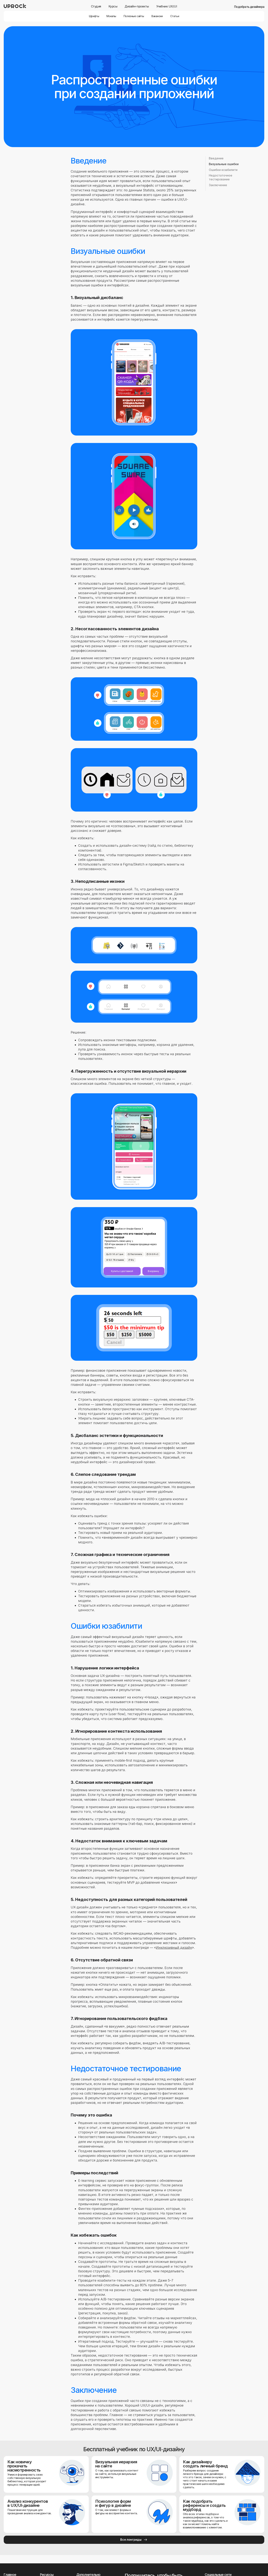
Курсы (113, 6)
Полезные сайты (134, 16)
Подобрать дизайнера (249, 7)
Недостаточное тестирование (220, 177)
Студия (96, 6)
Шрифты (94, 16)
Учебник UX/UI (166, 6)
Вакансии (157, 16)
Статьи (174, 16)
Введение (216, 158)
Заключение (218, 185)
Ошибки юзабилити (223, 170)
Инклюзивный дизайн (174, 1947)
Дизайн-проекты (137, 6)
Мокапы (111, 16)
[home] (15, 6)
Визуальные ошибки (224, 164)
